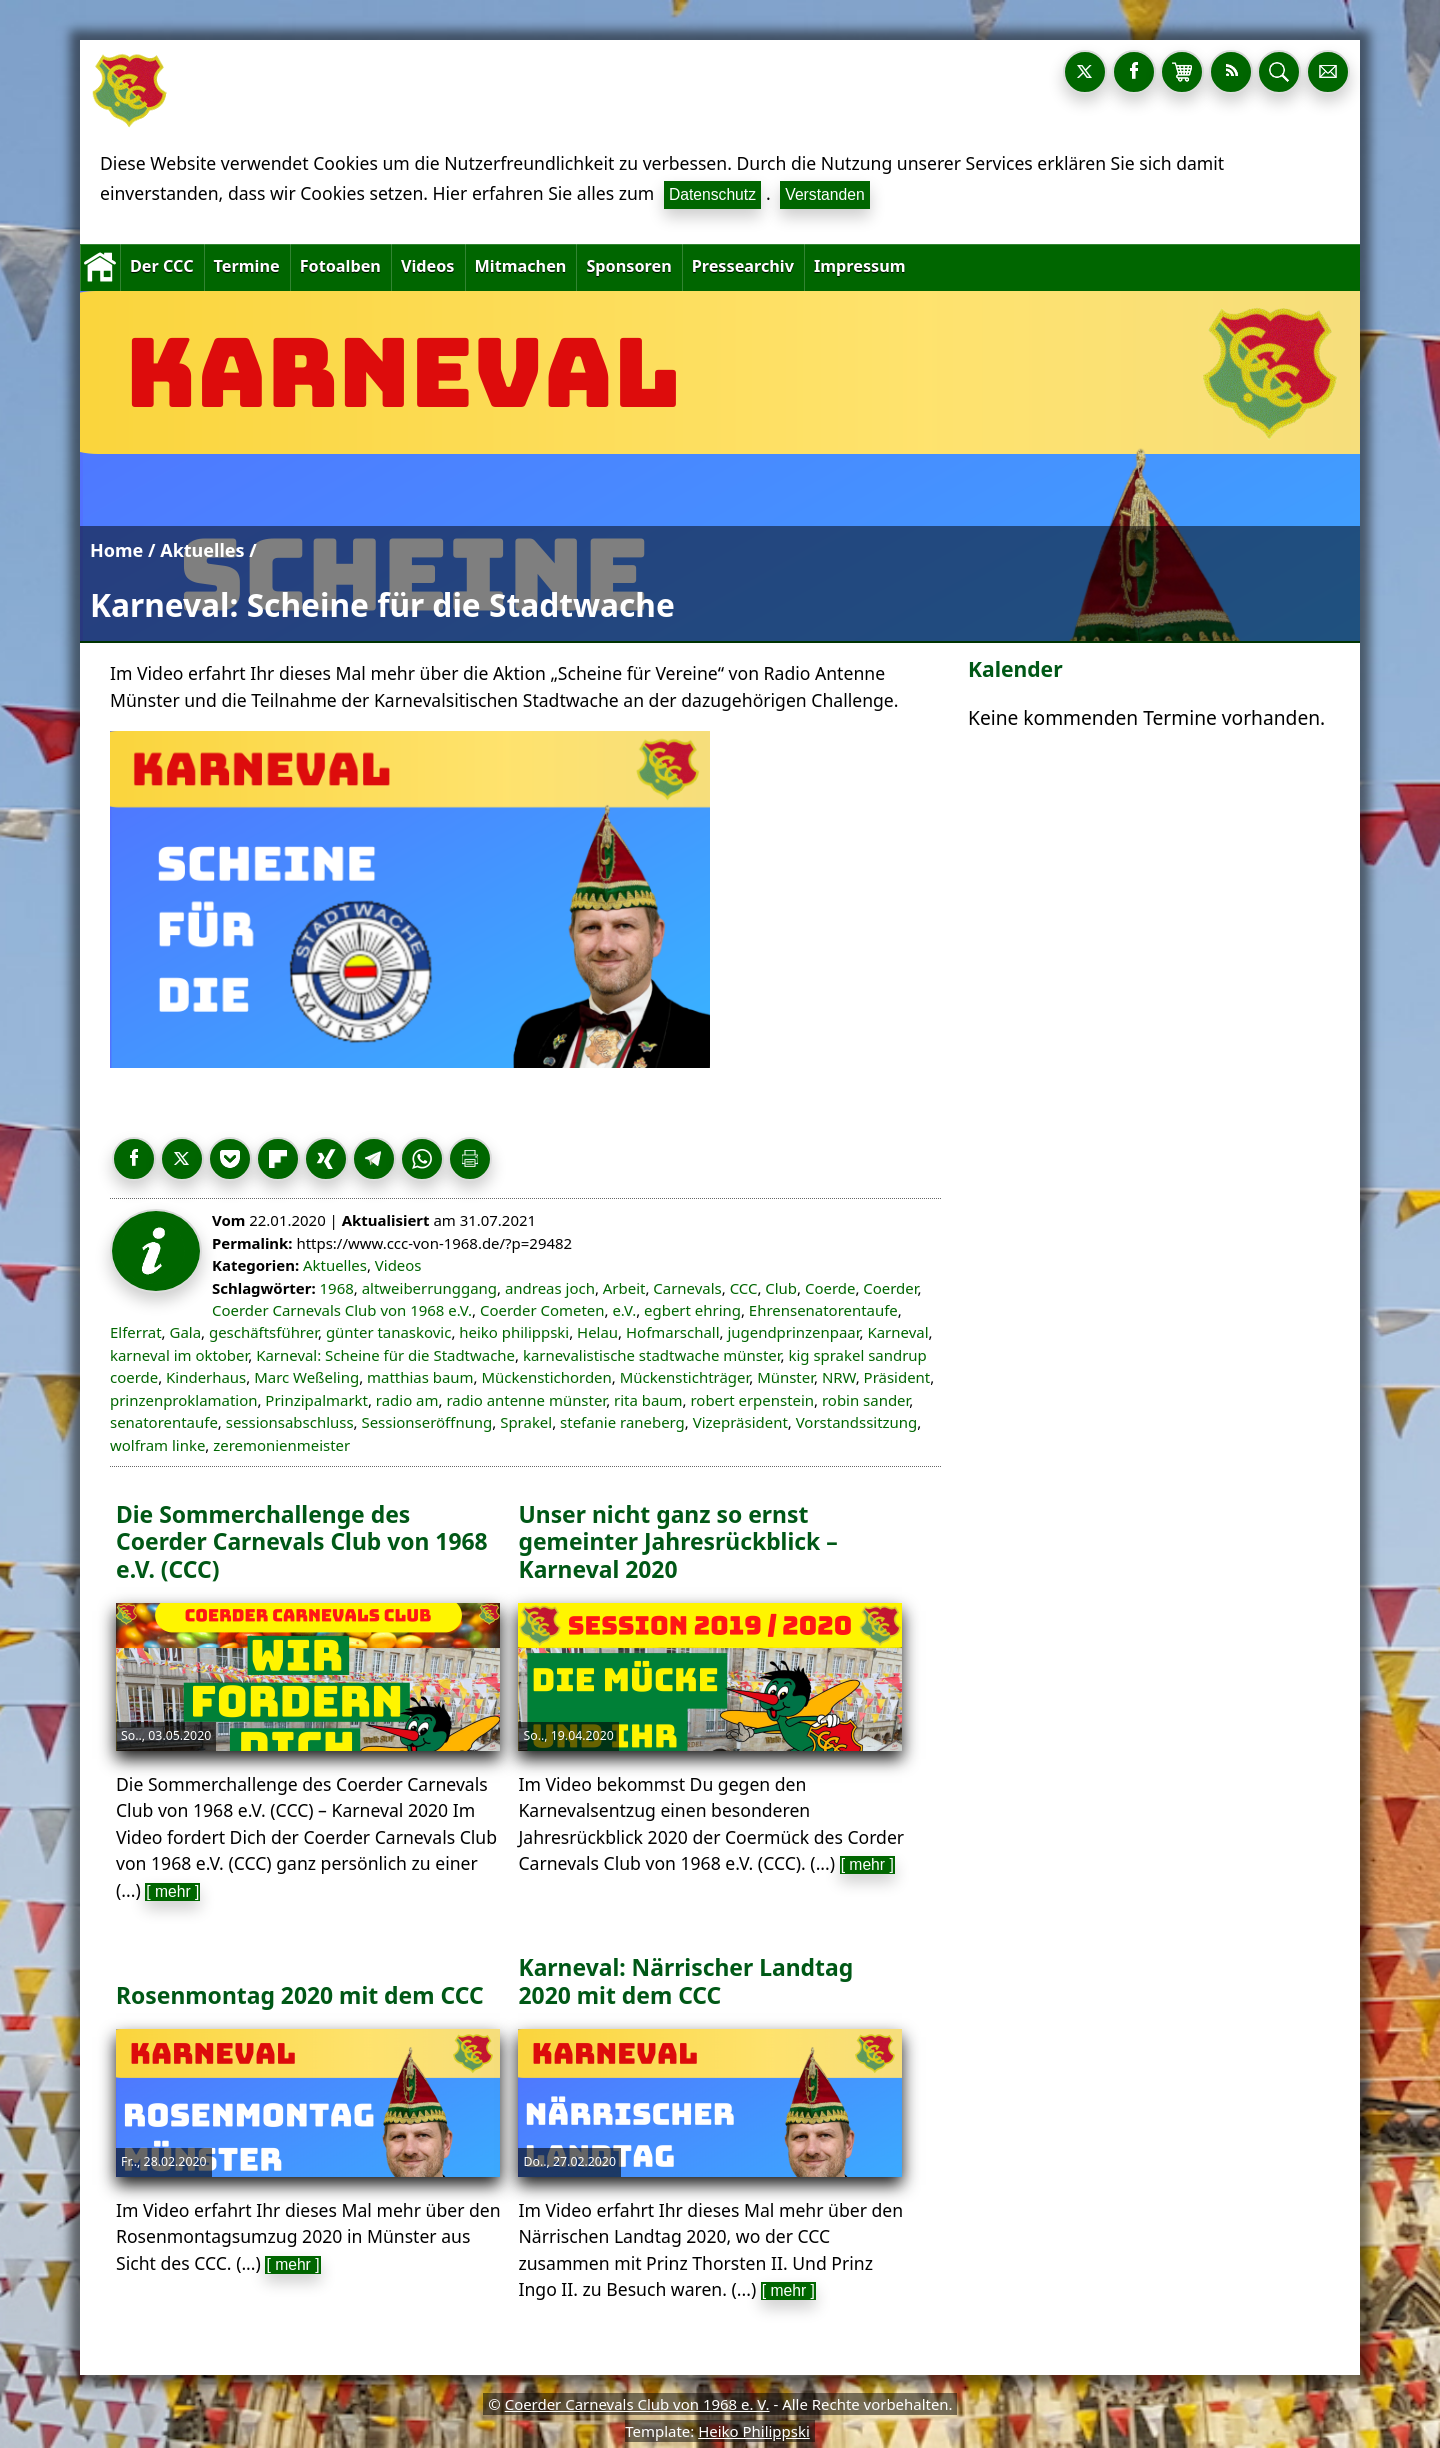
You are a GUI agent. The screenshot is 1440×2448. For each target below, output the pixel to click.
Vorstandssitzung (857, 1422)
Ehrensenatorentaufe (823, 1310)
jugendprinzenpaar (793, 1332)
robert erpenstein (752, 1400)
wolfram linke (157, 1445)
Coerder (890, 1288)
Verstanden (824, 194)
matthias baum (420, 1377)
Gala (186, 1332)
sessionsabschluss (290, 1422)
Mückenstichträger (685, 1377)
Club (781, 1288)
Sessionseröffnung (426, 1422)
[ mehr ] (172, 1891)
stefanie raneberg (622, 1422)
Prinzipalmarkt (316, 1400)
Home (116, 550)
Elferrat (136, 1332)
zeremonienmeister (281, 1445)
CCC (744, 1288)
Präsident (897, 1377)
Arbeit (624, 1288)
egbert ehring (692, 1310)
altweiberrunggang (429, 1288)
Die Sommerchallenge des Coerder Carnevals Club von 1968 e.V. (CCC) (302, 1542)
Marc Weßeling (306, 1377)
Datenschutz (712, 194)
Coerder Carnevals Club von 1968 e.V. (342, 1310)
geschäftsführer (263, 1332)
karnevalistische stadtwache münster (652, 1355)
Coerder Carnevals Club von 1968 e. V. (637, 2404)
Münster (785, 1377)
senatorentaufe (164, 1422)
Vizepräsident (740, 1422)
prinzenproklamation (183, 1400)
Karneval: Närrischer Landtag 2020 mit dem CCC (685, 1981)
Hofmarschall (673, 1332)
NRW (839, 1377)
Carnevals (687, 1288)
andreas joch (550, 1288)
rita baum (648, 1400)
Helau (597, 1332)
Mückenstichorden (546, 1377)
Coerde (830, 1288)
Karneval (897, 1332)
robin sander (865, 1400)
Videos (398, 1265)
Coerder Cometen (542, 1310)
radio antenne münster (526, 1400)
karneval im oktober (179, 1355)
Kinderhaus (206, 1377)
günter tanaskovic (389, 1332)
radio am (407, 1400)
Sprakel (526, 1422)
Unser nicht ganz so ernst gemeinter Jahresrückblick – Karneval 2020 (677, 1542)
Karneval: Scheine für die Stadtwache (385, 1355)
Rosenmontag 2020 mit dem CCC (300, 1995)
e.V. (624, 1310)
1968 (337, 1288)
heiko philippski (514, 1332)
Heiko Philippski (754, 2431)
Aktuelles (202, 550)
